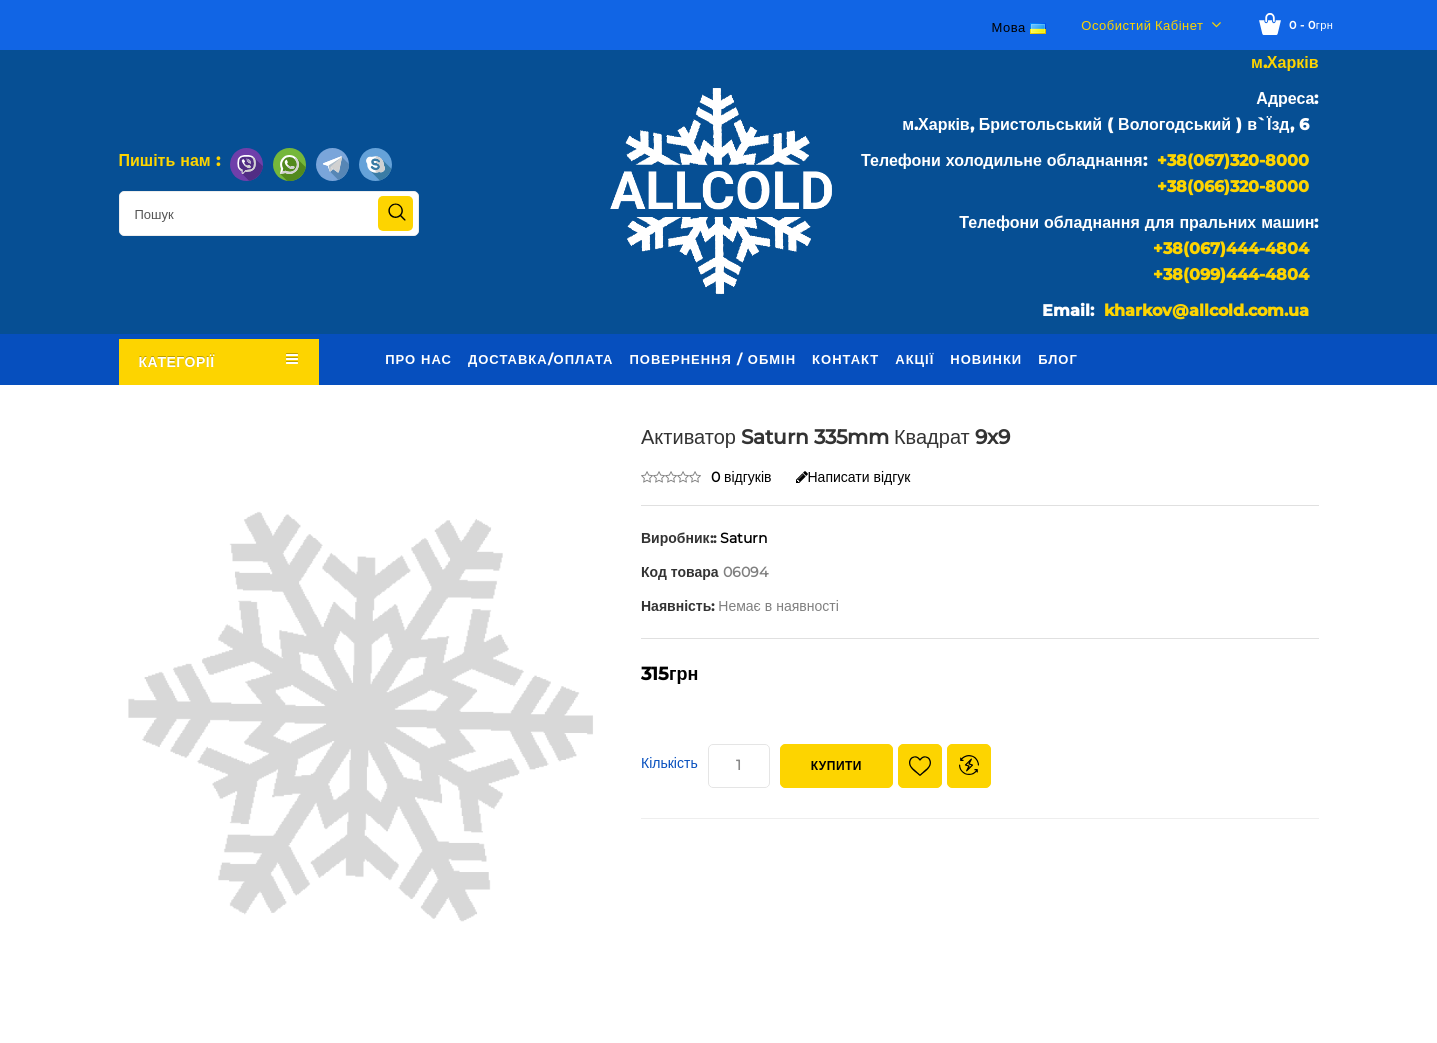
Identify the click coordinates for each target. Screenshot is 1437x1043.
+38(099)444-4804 (1231, 274)
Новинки (986, 359)
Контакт (845, 359)
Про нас (418, 359)
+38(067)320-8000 (1233, 160)
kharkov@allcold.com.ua (1206, 310)
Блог (1058, 359)
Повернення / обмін (712, 359)
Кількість (669, 763)
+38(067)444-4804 (1231, 248)
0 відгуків (741, 477)
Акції (914, 359)
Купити (836, 765)
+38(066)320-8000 (1233, 186)
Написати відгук (853, 477)
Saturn (743, 538)
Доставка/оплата (541, 359)
